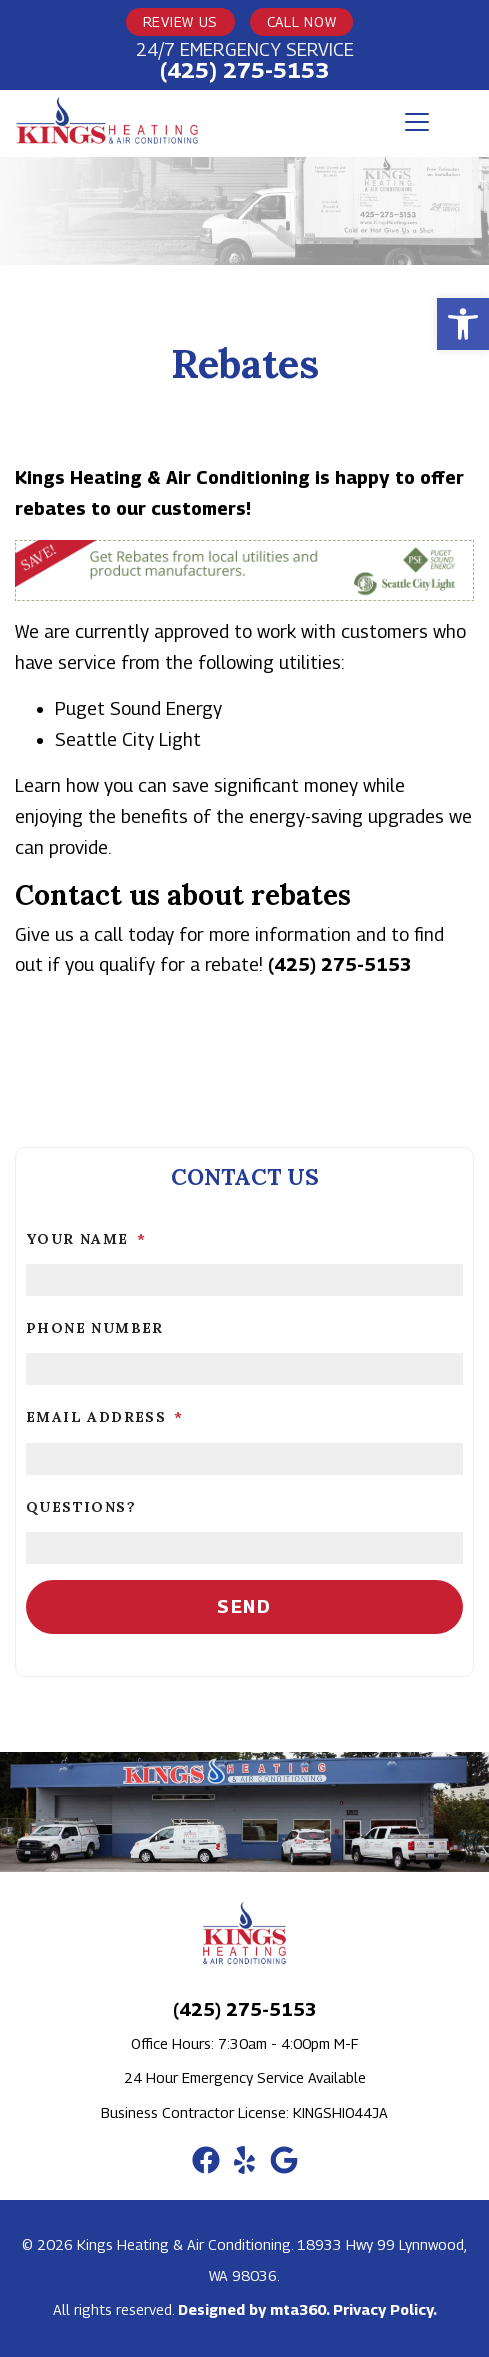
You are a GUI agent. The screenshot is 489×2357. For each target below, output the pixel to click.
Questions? (81, 1507)
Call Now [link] (302, 21)
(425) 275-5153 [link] (244, 70)
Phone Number (95, 1328)
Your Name (86, 1239)
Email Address (105, 1417)
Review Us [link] (180, 21)
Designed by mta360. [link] (255, 2309)
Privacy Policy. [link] (385, 2309)
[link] (463, 324)
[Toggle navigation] (417, 122)
